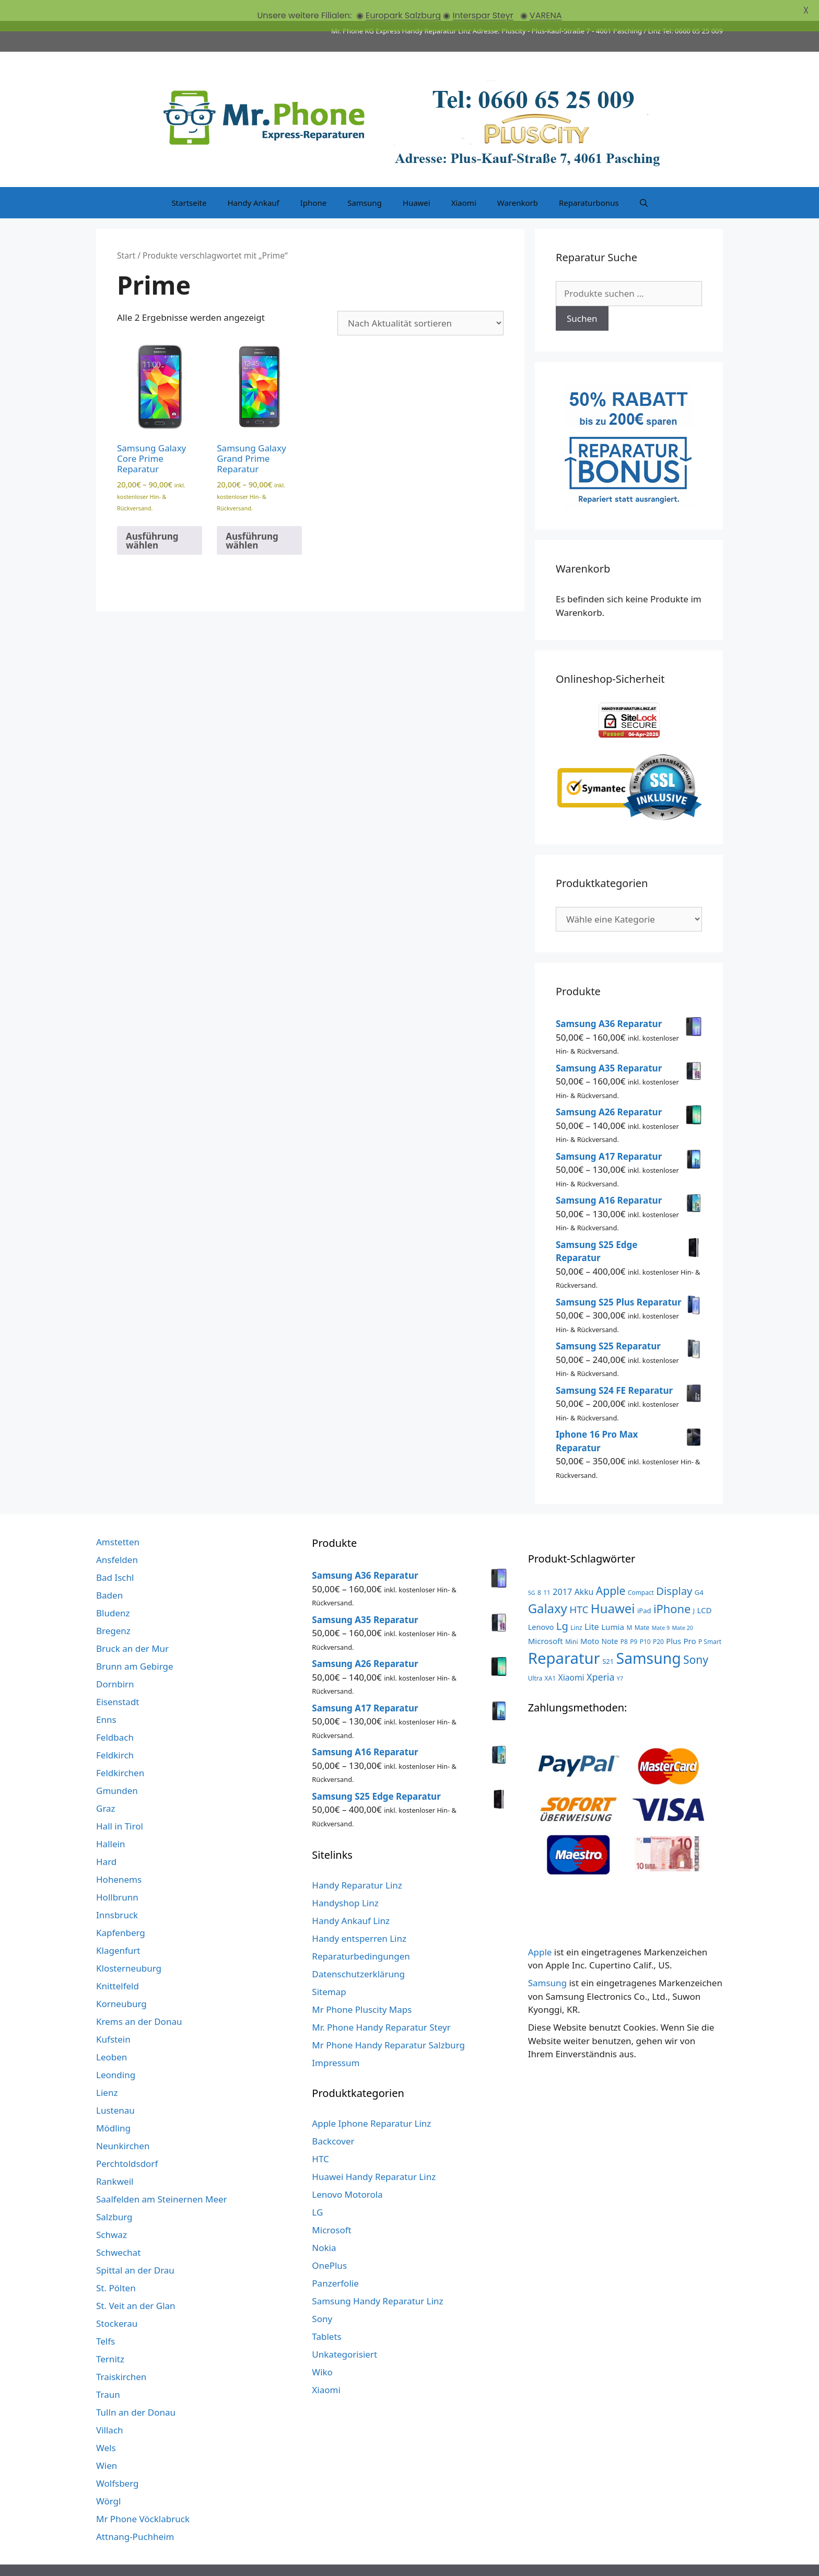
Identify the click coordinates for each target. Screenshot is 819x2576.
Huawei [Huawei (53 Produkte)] (613, 1587)
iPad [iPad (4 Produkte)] (644, 1589)
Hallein (110, 1823)
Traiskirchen (121, 2356)
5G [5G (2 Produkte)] (531, 1572)
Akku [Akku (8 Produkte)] (584, 1571)
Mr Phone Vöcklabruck (143, 2498)
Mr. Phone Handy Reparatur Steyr (381, 2006)
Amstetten (117, 1521)
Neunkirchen (122, 2125)
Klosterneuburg (128, 1947)
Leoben (111, 2036)
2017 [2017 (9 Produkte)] (562, 1571)
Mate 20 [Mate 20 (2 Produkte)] (682, 1607)
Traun (108, 2374)
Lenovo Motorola (347, 2173)
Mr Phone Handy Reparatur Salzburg (388, 2024)
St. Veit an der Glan (136, 2285)
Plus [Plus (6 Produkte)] (673, 1619)
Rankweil (114, 2160)
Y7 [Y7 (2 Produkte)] (620, 1657)
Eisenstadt (117, 1681)
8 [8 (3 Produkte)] (539, 1571)
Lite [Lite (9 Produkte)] (591, 1606)
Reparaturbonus (589, 182)
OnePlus (329, 2245)
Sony (322, 2298)
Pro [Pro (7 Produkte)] (689, 1619)
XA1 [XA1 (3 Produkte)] (550, 1657)
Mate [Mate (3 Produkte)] (642, 1606)
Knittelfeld (117, 1965)
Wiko (322, 2351)
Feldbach (115, 1716)
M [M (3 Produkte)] (629, 1606)
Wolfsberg (117, 2462)
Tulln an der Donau (136, 2391)
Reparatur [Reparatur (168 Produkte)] (564, 1637)
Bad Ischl (115, 1557)
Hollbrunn (117, 1876)
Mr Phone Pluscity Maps (362, 1989)
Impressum (335, 2042)
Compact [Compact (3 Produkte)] (641, 1571)
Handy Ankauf (253, 182)
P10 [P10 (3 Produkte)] (645, 1620)
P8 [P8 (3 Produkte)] (624, 1620)
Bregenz (113, 1610)
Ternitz (110, 2338)
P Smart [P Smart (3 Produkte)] (709, 1620)
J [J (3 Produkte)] (694, 1590)
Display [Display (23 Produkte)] (674, 1570)
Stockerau (116, 2303)
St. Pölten (116, 2267)
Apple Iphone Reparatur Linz (371, 2102)
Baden (109, 1574)
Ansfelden (117, 1539)
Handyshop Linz (345, 1882)
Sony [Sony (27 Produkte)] (695, 1638)
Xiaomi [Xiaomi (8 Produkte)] (571, 1656)
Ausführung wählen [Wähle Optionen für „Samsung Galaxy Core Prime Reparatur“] (152, 519)
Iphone (313, 182)
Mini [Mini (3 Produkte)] (571, 1620)
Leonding (115, 2054)
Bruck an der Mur (132, 1628)
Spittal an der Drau (135, 2249)
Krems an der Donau (139, 2001)
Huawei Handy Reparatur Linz (374, 2156)
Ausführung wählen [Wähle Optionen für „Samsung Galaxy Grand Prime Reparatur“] (252, 519)
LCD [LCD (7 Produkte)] (704, 1589)
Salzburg (114, 2196)
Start (126, 234)
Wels (106, 2427)
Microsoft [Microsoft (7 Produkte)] (545, 1619)
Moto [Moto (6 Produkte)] (589, 1619)
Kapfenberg (120, 1912)
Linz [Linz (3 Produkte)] (576, 1606)
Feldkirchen (120, 1752)
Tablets (326, 2316)
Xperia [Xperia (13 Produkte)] (600, 1656)
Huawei (416, 182)
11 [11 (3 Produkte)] (547, 1571)
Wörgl (108, 2480)
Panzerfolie (335, 2262)
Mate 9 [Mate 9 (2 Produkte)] (661, 1607)
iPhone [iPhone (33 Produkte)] (672, 1587)
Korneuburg (121, 1983)
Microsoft (331, 2209)
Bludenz (113, 1592)
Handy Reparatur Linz (357, 1864)
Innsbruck (117, 1894)
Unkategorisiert (344, 2333)
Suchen (582, 298)
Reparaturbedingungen (361, 1935)
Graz (105, 1787)
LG (317, 2191)
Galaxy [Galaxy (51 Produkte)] (547, 1587)
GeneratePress (542, 2560)
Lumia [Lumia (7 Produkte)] (612, 1606)
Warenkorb (517, 182)
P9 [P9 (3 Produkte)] (633, 1620)
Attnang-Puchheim (135, 2516)
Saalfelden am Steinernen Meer (161, 2178)
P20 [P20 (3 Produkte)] (658, 1620)
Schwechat (118, 2231)
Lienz (107, 2072)
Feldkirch (115, 1734)
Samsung (364, 182)
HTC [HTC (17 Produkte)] (578, 1588)
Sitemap (329, 1971)
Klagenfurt (118, 1930)
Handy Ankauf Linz (351, 1900)
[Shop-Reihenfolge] (420, 302)
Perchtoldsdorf (127, 2143)
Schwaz (111, 2214)
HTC (320, 2138)
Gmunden (117, 1770)
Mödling (113, 2107)
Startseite (188, 182)
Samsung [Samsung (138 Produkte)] (648, 1637)
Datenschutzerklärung (358, 1953)
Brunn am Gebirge (134, 1645)
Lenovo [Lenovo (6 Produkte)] (541, 1606)
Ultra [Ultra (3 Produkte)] (535, 1657)
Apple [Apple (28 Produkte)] (611, 1569)
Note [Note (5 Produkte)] (610, 1620)
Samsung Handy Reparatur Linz (377, 2280)
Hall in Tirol (119, 1805)
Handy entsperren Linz (359, 1917)
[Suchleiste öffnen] (643, 181)
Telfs (105, 2320)
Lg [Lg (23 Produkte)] (562, 1605)
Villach (109, 2409)
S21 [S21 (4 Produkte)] (608, 1640)
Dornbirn (115, 1663)
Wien (106, 2445)
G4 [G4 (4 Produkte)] (699, 1571)
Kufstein (113, 2018)
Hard (106, 1841)
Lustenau (115, 2089)
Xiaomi (463, 182)
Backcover (333, 2120)
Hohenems (119, 1858)
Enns (106, 1699)
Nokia (324, 2227)
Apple (540, 1931)
